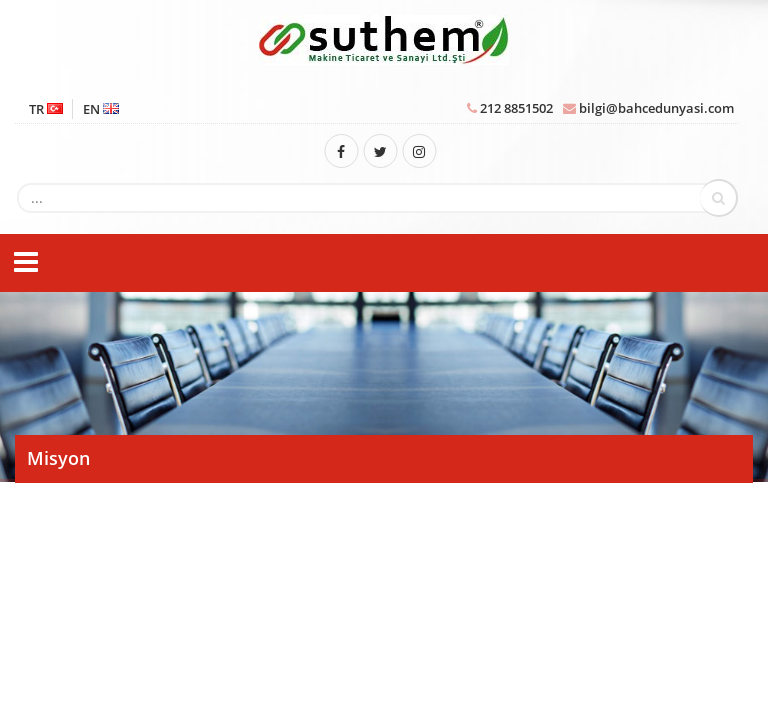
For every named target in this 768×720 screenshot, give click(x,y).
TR (46, 109)
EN (101, 109)
